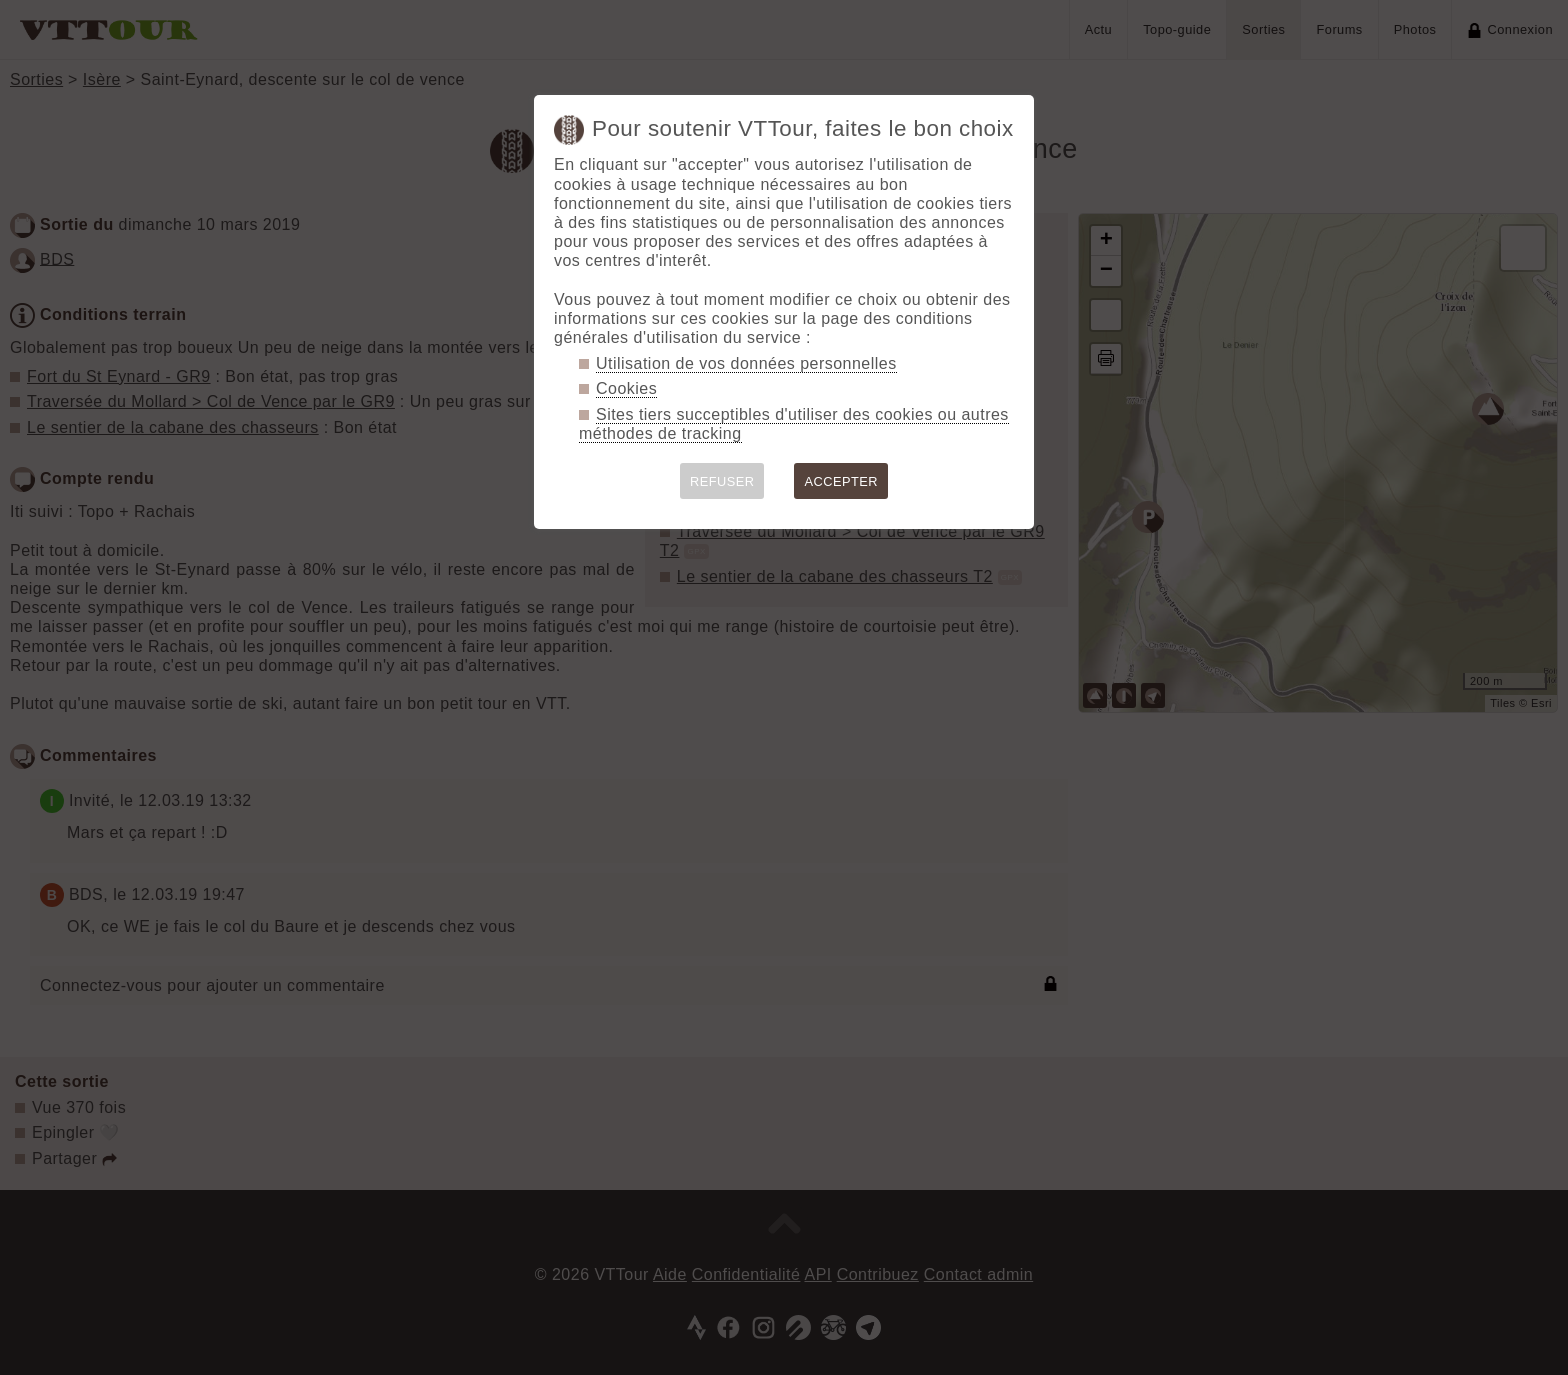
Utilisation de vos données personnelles (746, 363)
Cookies (626, 388)
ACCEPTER (841, 481)
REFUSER (722, 481)
